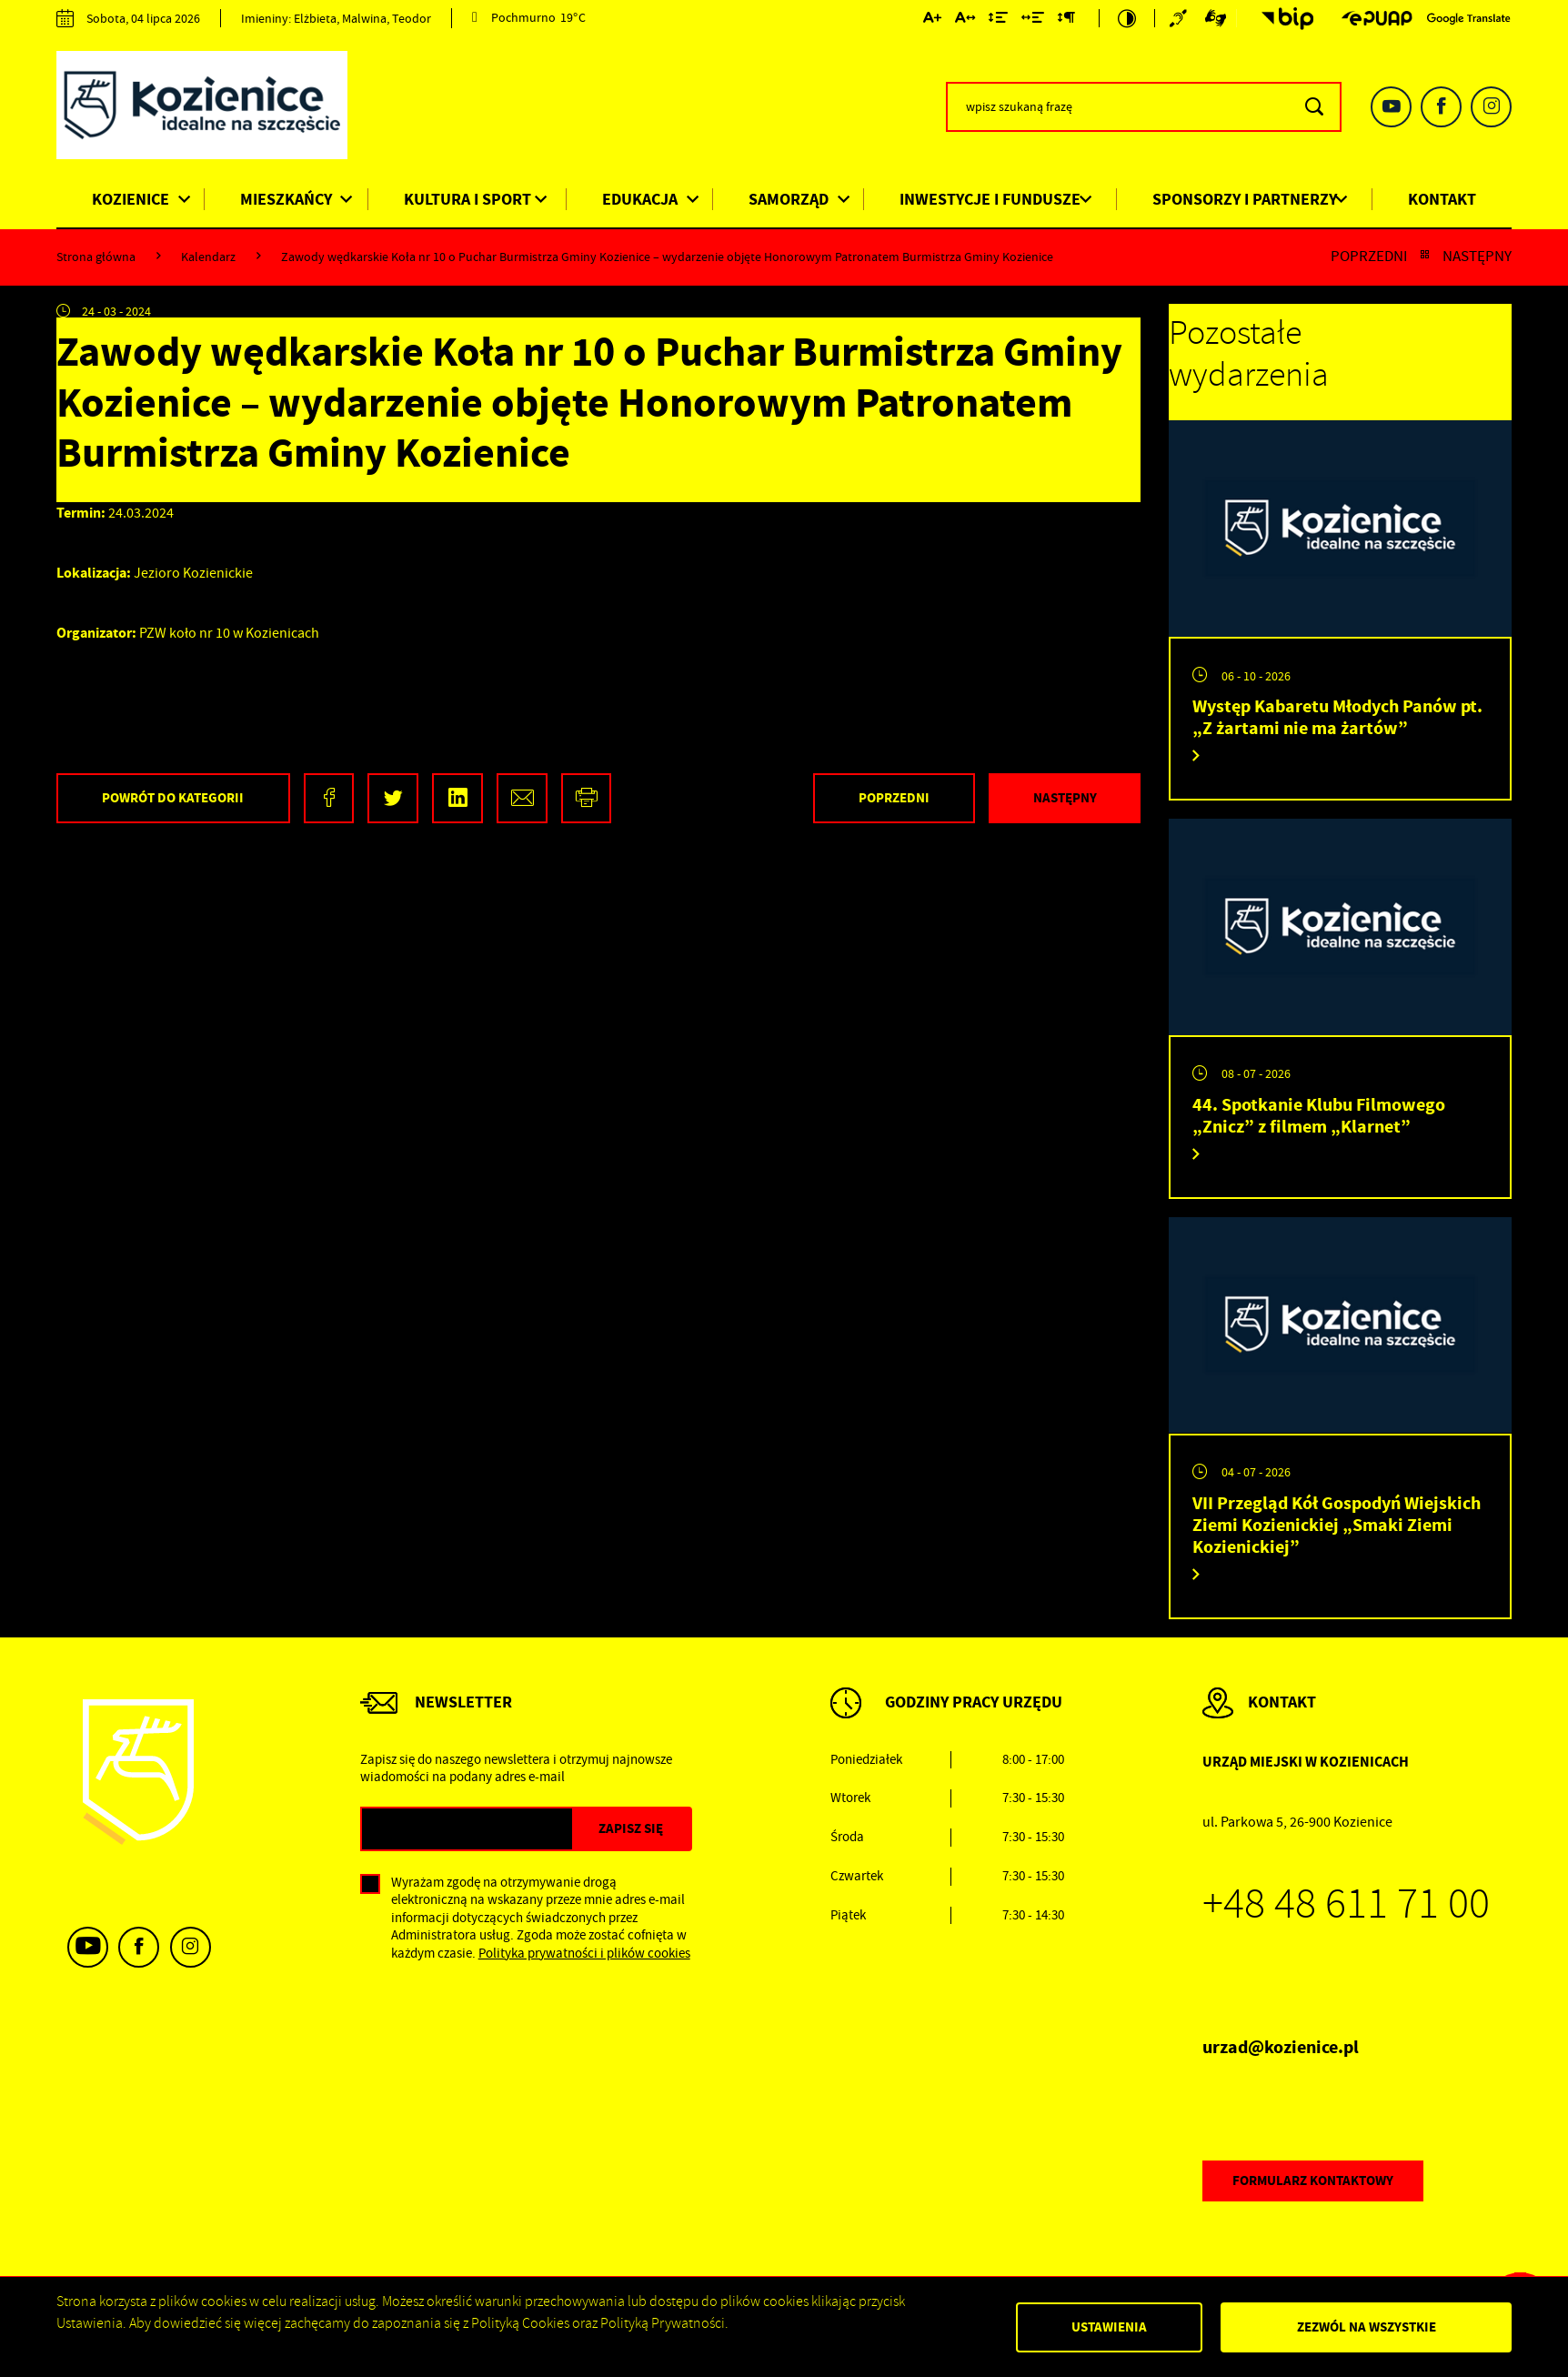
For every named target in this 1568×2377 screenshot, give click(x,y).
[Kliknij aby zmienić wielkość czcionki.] (932, 21)
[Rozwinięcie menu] (947, 1720)
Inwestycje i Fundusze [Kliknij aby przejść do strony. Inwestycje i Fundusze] (990, 199)
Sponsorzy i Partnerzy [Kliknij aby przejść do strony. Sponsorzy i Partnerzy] (1244, 199)
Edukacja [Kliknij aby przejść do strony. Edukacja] (640, 199)
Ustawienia (1109, 2327)
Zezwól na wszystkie (1366, 2327)
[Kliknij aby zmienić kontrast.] (1127, 18)
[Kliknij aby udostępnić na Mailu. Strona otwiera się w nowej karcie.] (522, 798)
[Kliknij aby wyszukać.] (1314, 107)
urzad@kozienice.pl (1280, 2047)
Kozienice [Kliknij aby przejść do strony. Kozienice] (130, 199)
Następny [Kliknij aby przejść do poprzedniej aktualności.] (1477, 256)
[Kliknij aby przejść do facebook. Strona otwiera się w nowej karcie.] (1441, 106)
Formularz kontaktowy (1312, 2180)
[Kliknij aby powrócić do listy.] (1425, 256)
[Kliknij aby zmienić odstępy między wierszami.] (998, 21)
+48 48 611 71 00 (1346, 1904)
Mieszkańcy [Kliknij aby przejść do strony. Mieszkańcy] (286, 199)
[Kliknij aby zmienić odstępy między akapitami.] (1066, 21)
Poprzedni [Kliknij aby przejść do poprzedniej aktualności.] (1369, 256)
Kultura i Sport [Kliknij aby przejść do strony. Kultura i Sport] (467, 199)
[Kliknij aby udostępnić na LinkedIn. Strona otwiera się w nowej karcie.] (457, 798)
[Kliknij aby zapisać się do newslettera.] (631, 1828)
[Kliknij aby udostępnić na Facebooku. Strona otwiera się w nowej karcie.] (329, 798)
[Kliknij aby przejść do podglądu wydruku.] (586, 798)
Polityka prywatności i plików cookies (584, 1953)
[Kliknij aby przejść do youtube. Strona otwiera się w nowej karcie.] (1391, 106)
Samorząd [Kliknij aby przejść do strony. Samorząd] (789, 199)
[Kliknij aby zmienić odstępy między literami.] (965, 21)
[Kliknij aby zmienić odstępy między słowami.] (1033, 21)
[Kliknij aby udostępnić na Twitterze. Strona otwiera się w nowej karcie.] (392, 798)
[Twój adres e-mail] (467, 1828)
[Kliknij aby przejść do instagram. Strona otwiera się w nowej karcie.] (1491, 106)
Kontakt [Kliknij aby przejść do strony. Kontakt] (1442, 199)
